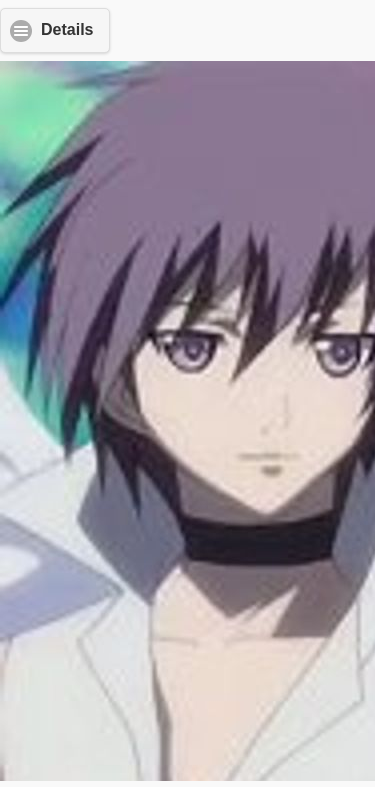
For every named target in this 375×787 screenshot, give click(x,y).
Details (67, 29)
